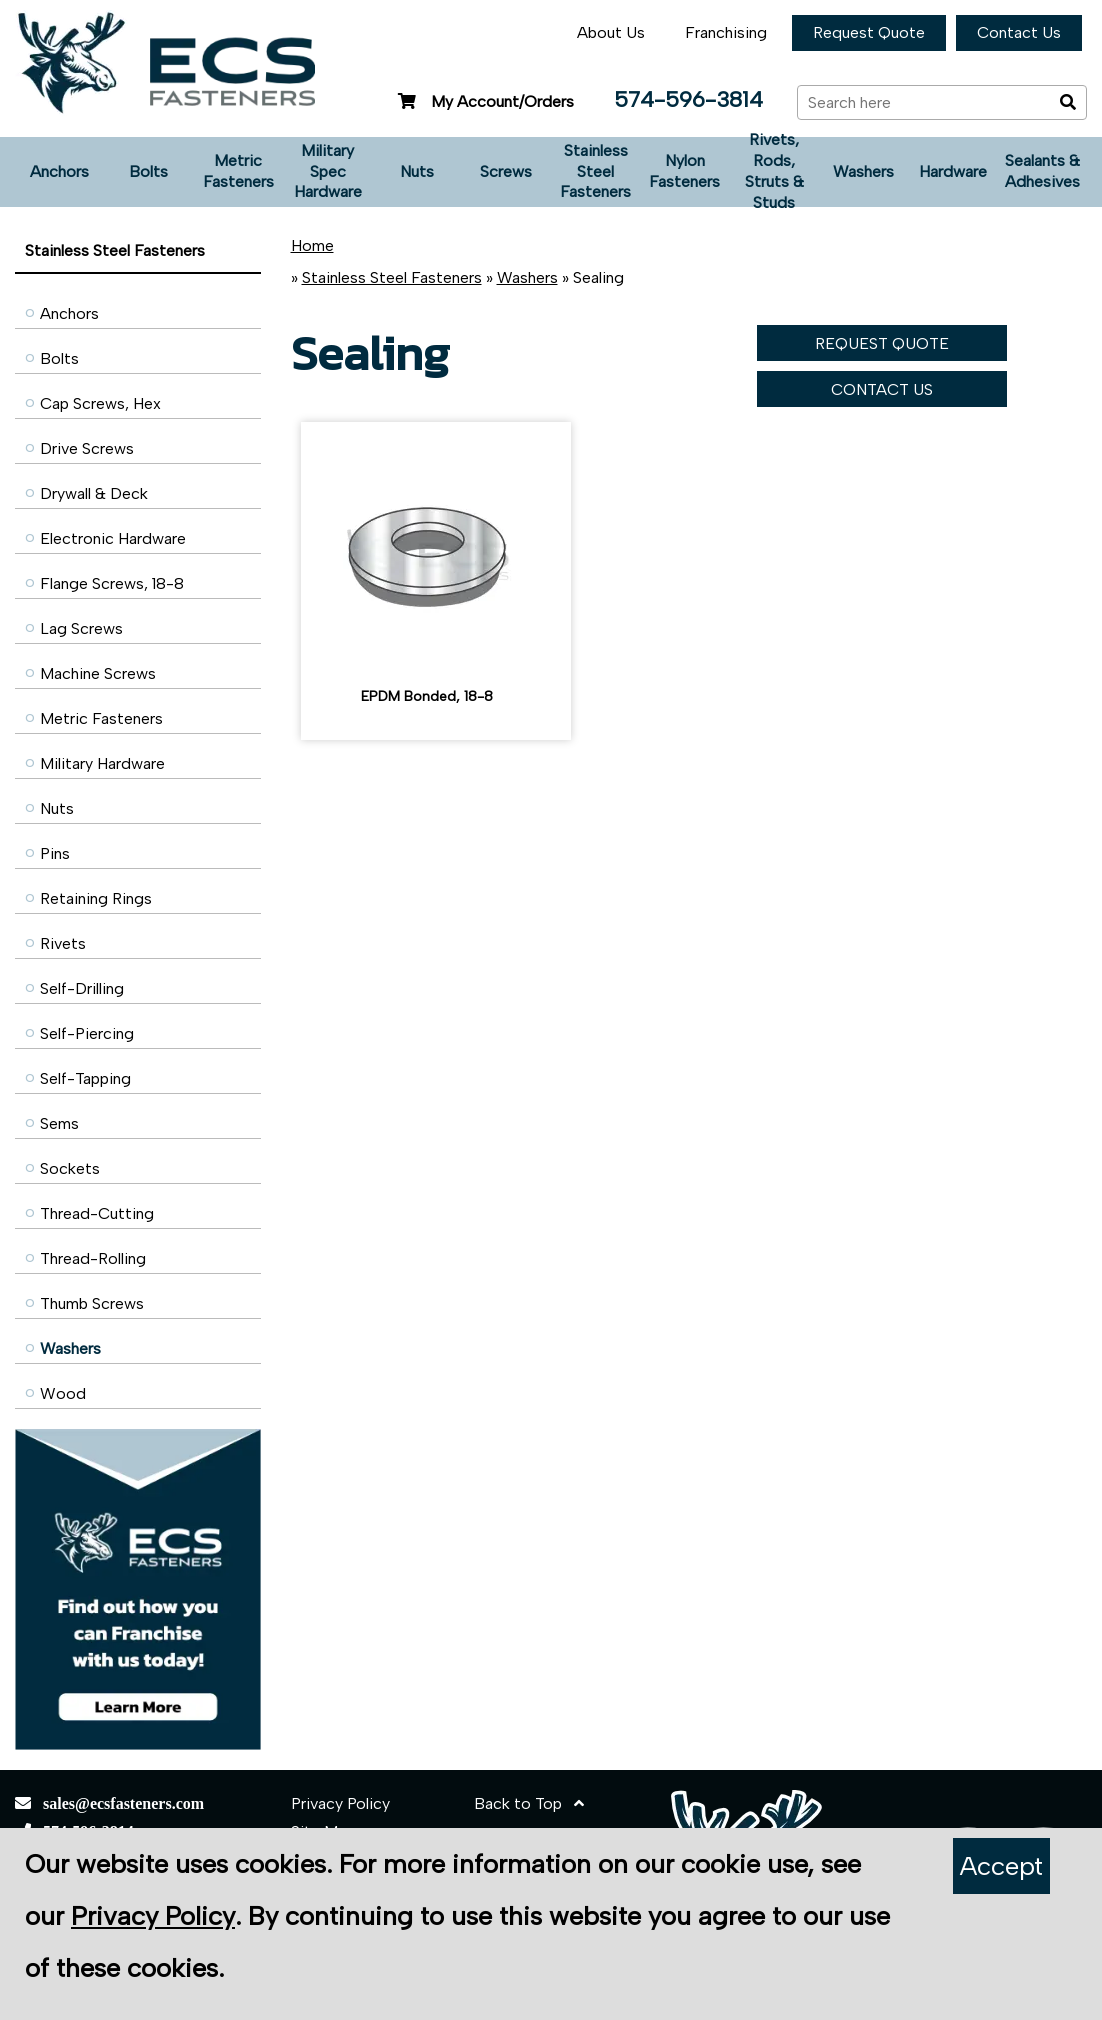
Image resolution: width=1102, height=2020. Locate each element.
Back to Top (529, 1803)
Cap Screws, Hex (100, 403)
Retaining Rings (96, 898)
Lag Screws (81, 628)
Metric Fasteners (238, 171)
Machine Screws (98, 673)
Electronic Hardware (113, 538)
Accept (1001, 1866)
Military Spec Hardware (328, 171)
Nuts (417, 171)
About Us (611, 32)
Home (312, 245)
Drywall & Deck (94, 493)
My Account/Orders (483, 101)
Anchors (59, 171)
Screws (506, 171)
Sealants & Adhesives (1042, 171)
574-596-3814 (688, 99)
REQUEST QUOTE (882, 343)
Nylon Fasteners (684, 171)
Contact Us (1019, 32)
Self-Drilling (82, 988)
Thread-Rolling (93, 1258)
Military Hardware (102, 763)
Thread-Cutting (97, 1213)
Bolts (148, 171)
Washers (863, 171)
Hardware (953, 171)
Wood (63, 1393)
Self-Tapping (85, 1078)
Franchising (726, 32)
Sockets (70, 1168)
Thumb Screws (92, 1303)
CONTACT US (882, 389)
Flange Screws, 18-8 (112, 583)
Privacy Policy (340, 1803)
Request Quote (869, 32)
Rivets (63, 943)
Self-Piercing (87, 1033)
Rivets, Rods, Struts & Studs (774, 172)
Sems (59, 1123)
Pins (55, 853)
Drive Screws (87, 448)
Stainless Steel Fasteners (595, 171)
